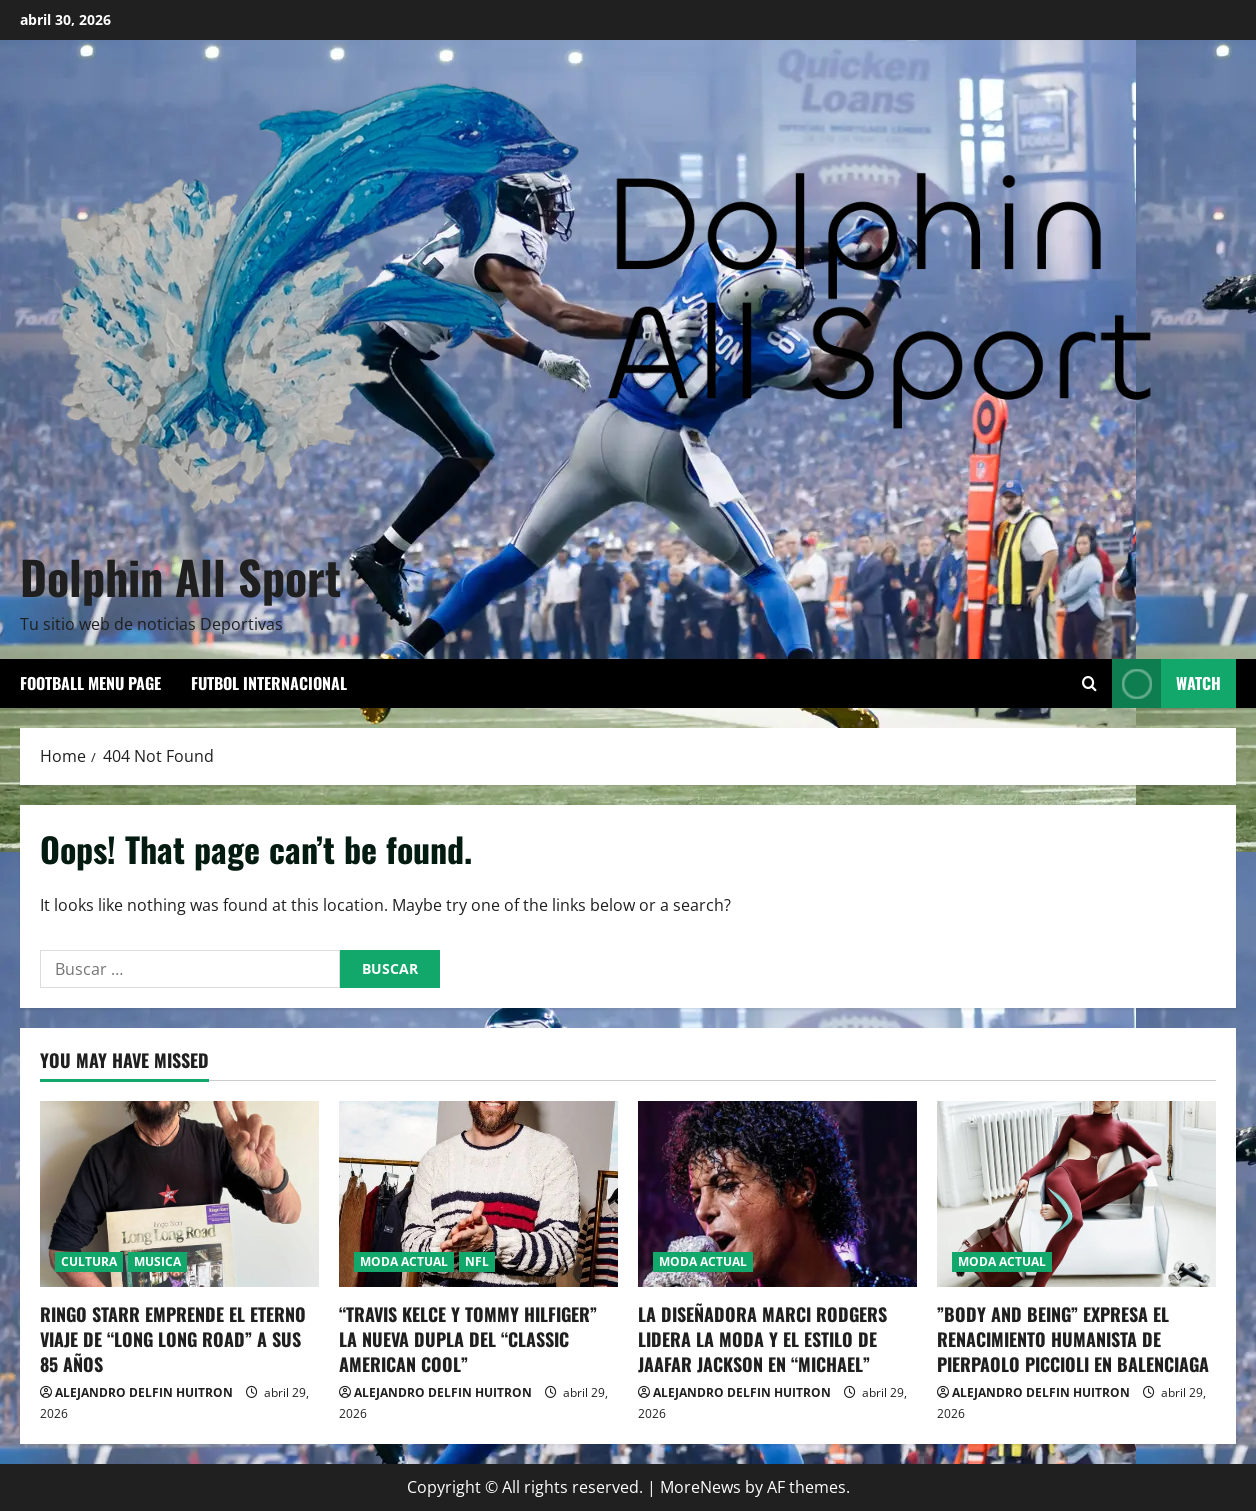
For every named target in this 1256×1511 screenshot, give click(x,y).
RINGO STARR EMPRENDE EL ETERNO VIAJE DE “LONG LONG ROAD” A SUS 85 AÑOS (173, 1339)
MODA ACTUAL (404, 1261)
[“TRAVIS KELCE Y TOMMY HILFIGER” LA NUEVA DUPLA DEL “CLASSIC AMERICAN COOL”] (478, 1194)
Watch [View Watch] (1166, 683)
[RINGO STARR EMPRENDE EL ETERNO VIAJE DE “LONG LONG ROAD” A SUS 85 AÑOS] (179, 1194)
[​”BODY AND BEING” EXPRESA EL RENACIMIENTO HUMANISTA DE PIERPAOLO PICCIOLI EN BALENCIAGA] (1076, 1194)
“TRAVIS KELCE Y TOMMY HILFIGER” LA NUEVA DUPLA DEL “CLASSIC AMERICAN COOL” (468, 1339)
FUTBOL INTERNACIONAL (269, 683)
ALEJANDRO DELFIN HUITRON (144, 1392)
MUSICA (157, 1261)
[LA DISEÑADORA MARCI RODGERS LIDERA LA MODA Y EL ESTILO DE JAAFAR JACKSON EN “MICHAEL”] (777, 1194)
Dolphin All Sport (180, 576)
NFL (477, 1261)
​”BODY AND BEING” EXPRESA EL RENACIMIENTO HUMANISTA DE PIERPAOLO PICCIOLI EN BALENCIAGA (1073, 1339)
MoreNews (700, 1487)
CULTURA (89, 1261)
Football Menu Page (90, 683)
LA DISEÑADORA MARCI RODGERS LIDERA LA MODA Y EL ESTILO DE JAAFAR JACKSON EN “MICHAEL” (762, 1339)
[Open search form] (1089, 683)
